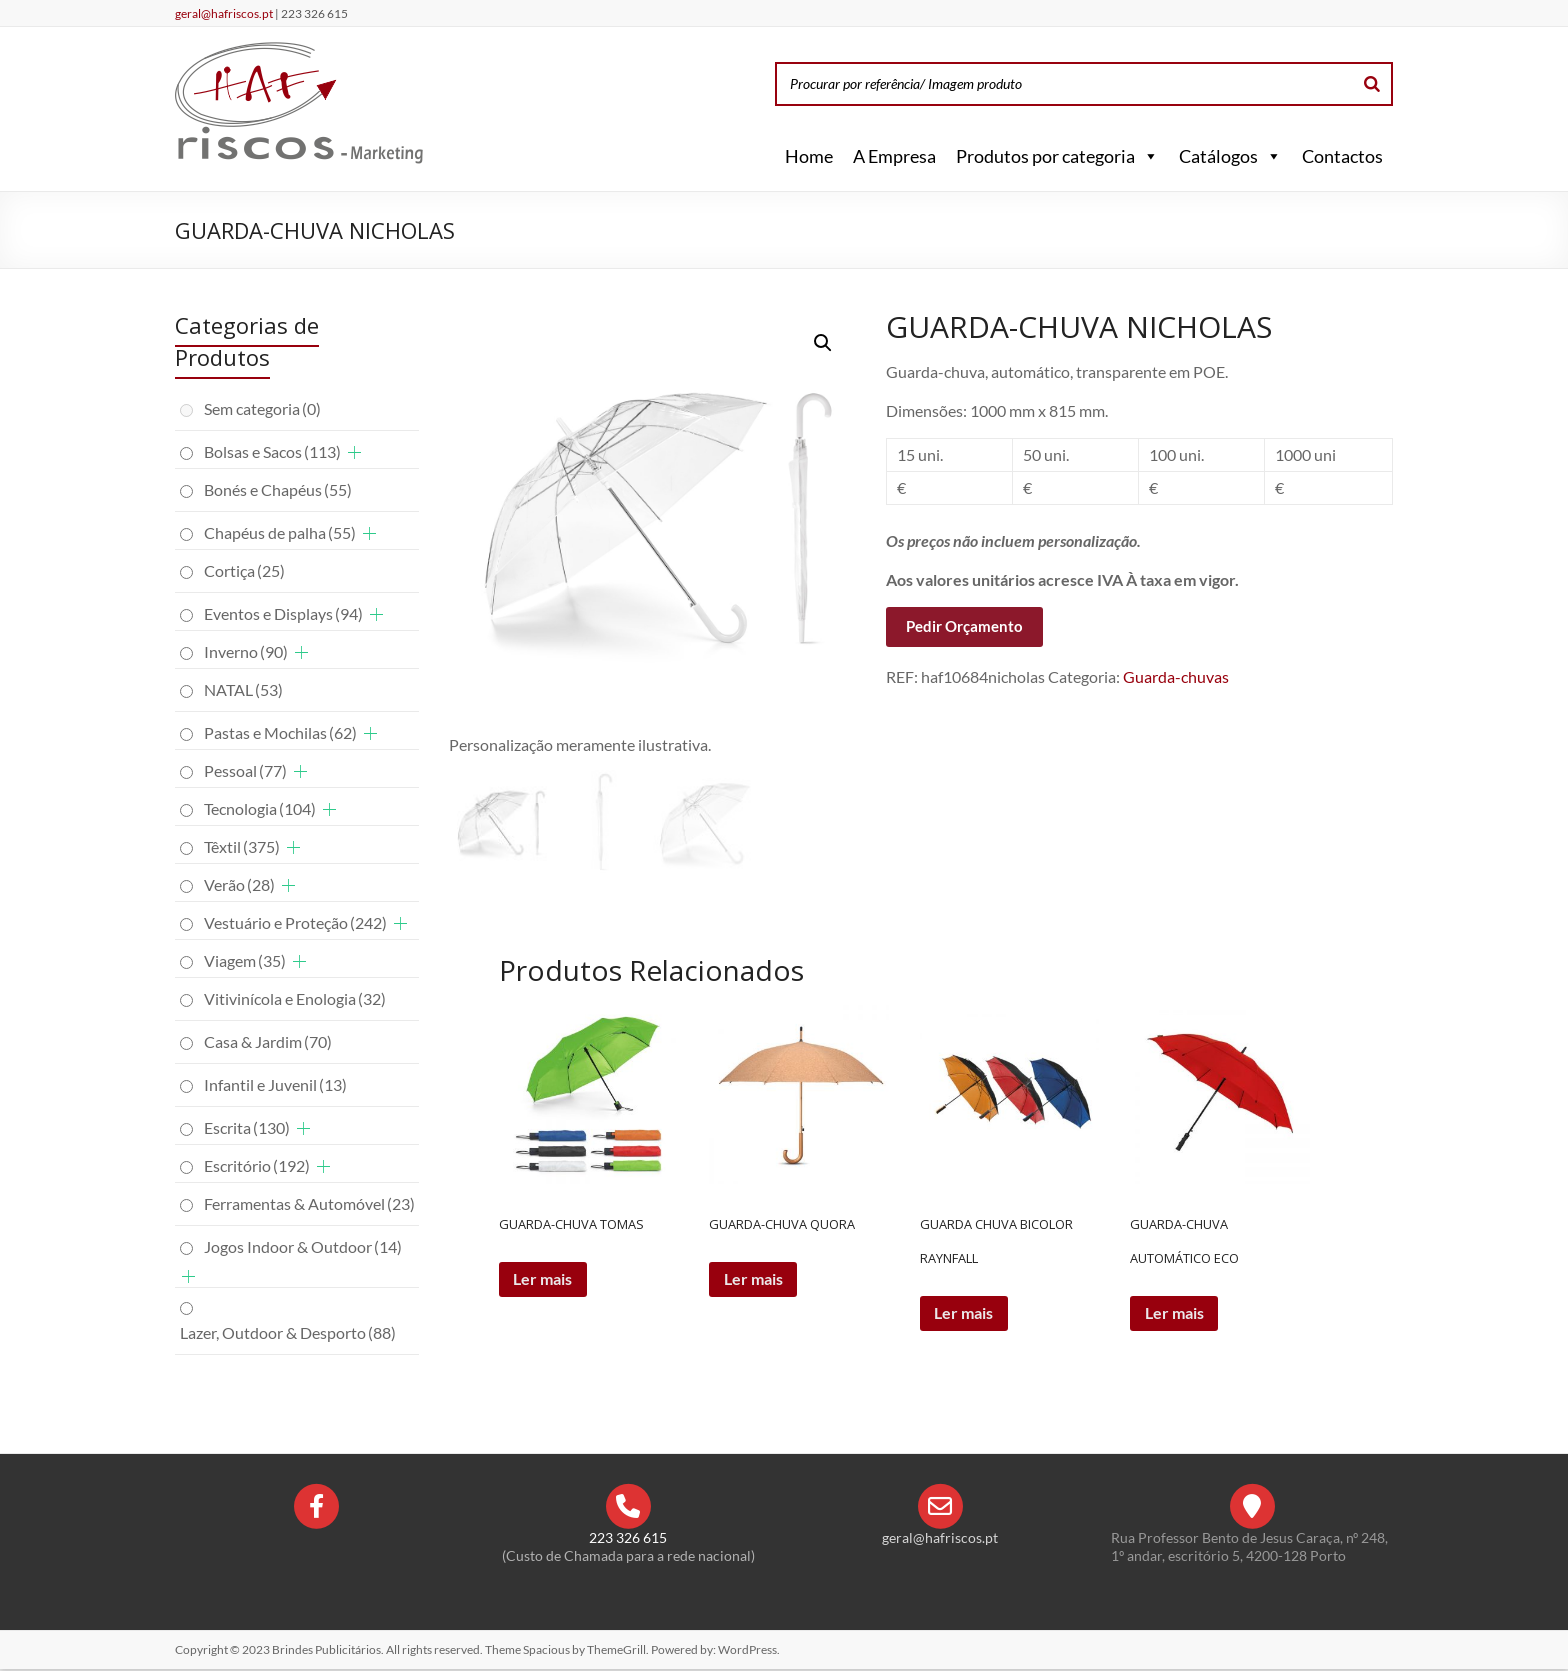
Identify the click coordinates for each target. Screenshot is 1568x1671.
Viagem (245, 960)
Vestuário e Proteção (295, 922)
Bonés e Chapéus (278, 489)
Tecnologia (260, 808)
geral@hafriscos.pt (225, 13)
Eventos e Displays (283, 613)
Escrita (247, 1127)
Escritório (257, 1165)
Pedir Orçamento (964, 626)
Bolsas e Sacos (272, 451)
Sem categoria (262, 408)
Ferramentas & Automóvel (309, 1203)
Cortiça (244, 570)
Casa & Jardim (268, 1041)
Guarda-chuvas (1176, 676)
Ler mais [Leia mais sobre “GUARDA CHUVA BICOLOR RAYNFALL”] (965, 1314)
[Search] (1372, 84)
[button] (1147, 156)
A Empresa (894, 156)
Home (809, 156)
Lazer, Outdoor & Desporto (288, 1332)
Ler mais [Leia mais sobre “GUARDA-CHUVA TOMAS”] (544, 1280)
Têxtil (242, 846)
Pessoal (245, 770)
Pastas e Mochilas (280, 732)
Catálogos (1230, 156)
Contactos (1342, 156)
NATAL (243, 689)
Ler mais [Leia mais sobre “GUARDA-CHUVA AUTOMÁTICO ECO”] (1175, 1314)
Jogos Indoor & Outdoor (303, 1246)
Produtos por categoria (1057, 156)
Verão (239, 884)
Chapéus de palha (280, 532)
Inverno (246, 651)
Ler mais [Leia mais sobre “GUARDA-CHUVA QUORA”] (754, 1280)
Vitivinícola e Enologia (295, 998)
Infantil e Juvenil (275, 1084)
